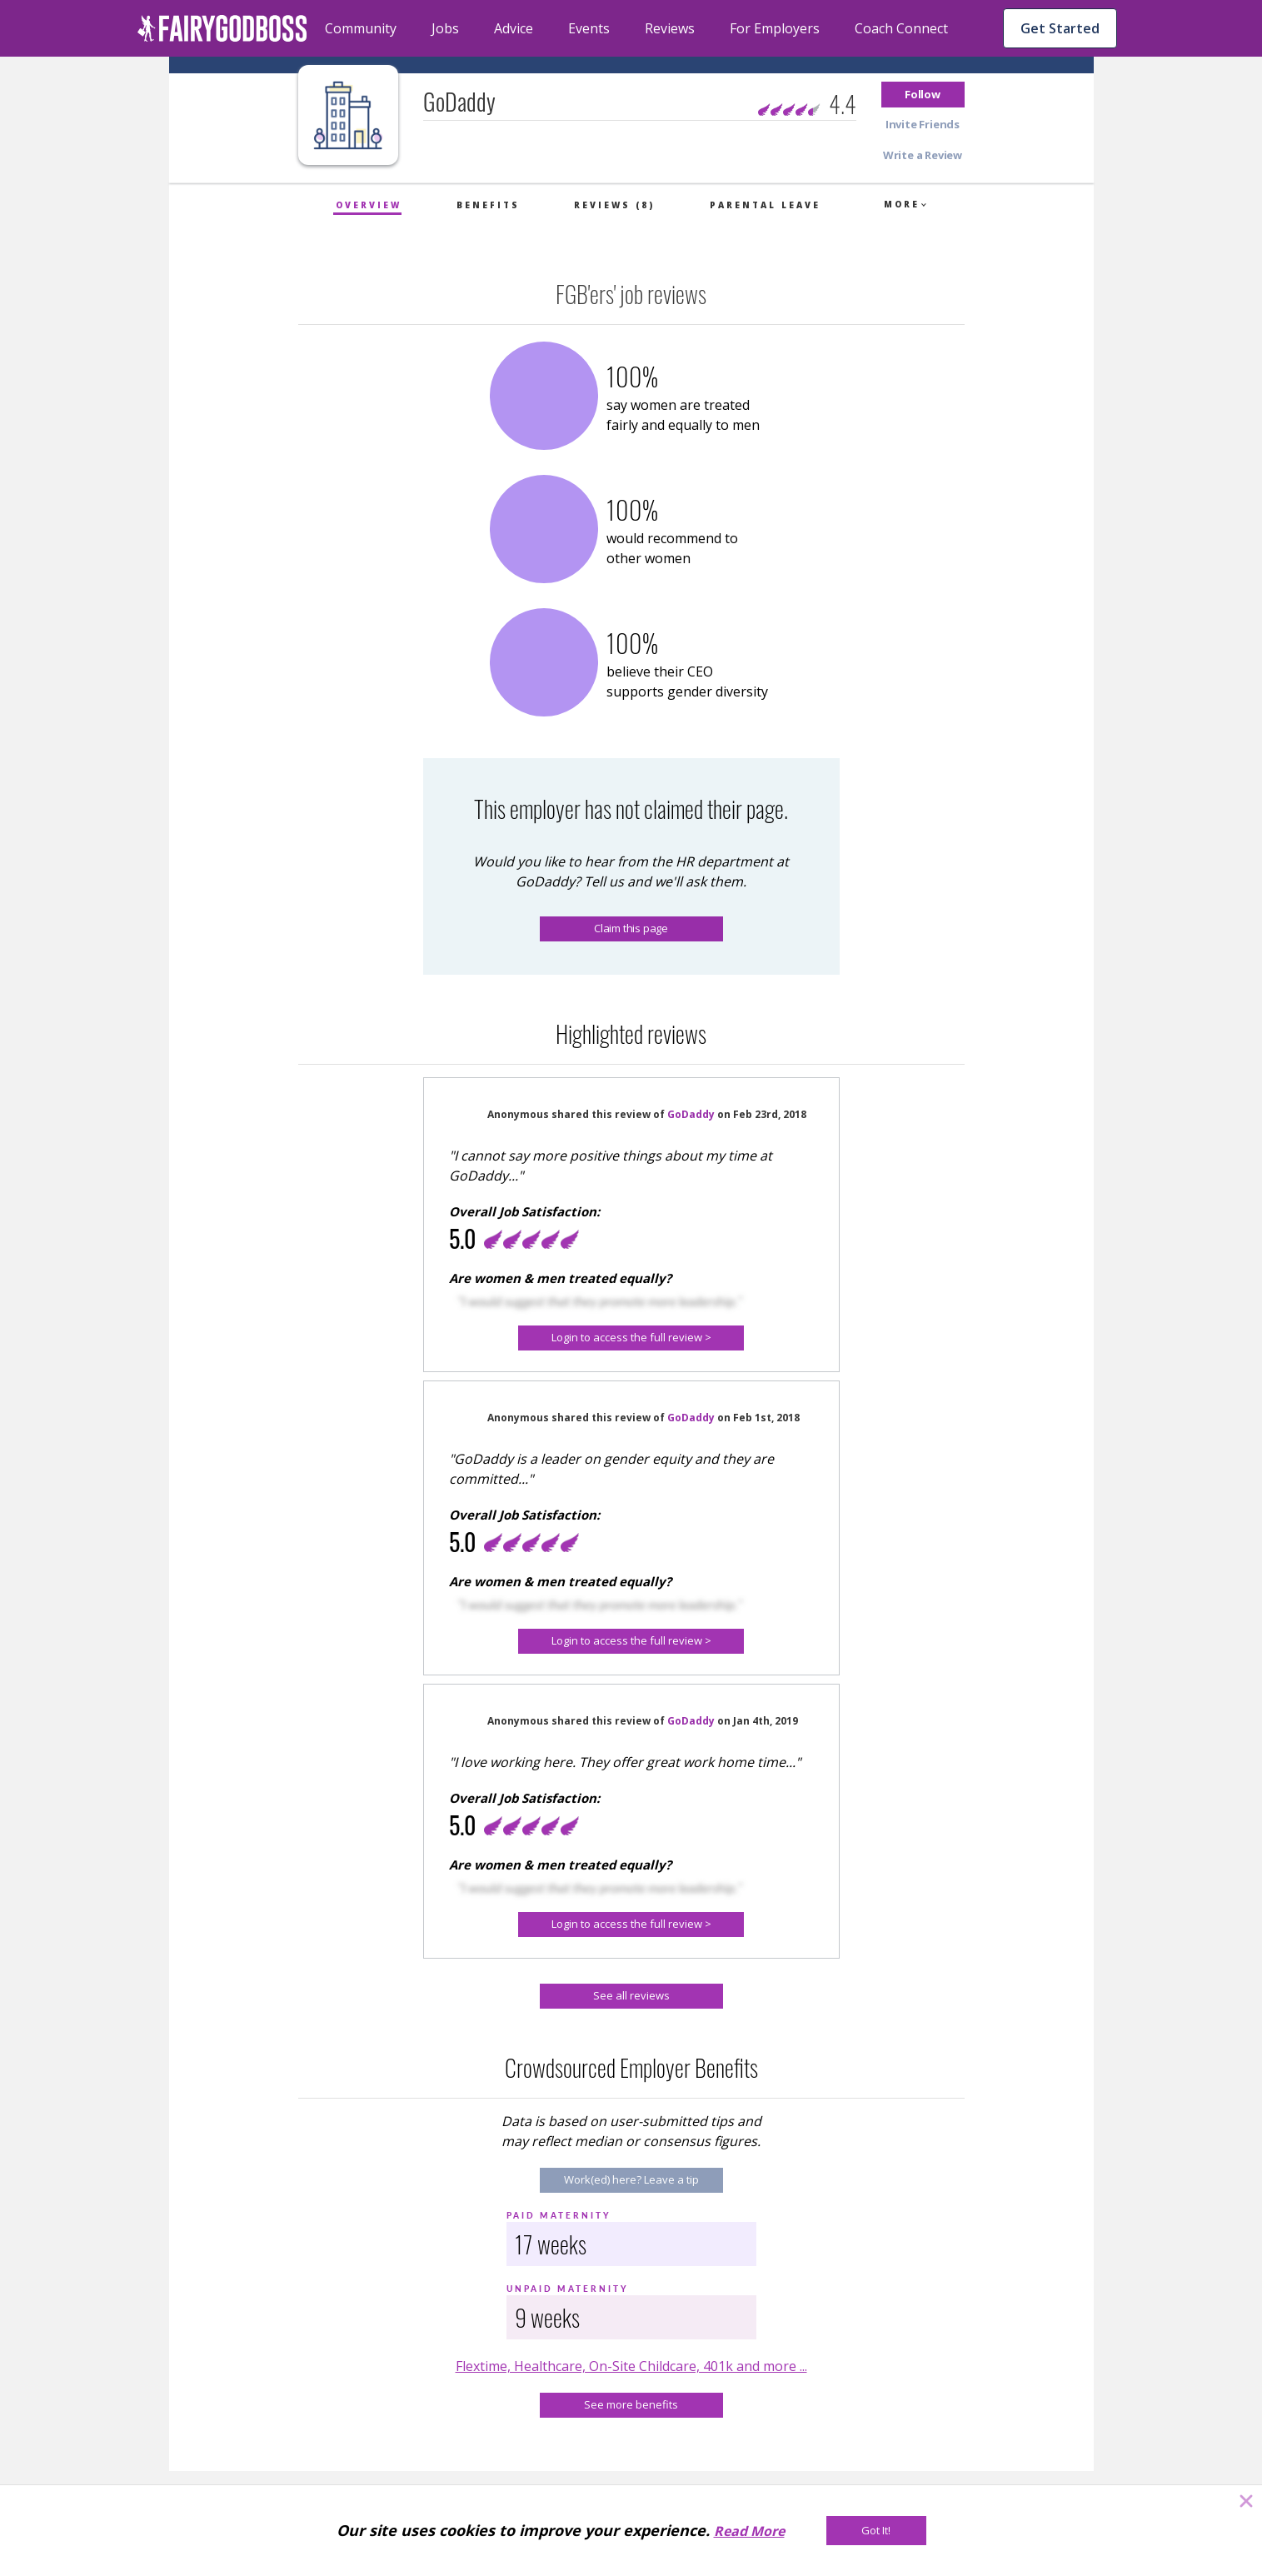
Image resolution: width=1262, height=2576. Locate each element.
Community (361, 28)
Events (589, 28)
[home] (222, 28)
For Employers (775, 28)
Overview (369, 205)
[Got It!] (876, 2530)
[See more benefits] (631, 2405)
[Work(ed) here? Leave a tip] (631, 2180)
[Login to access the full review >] (631, 1337)
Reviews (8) (614, 205)
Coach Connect (901, 28)
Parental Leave (765, 205)
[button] (923, 94)
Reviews (670, 28)
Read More (749, 2531)
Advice (513, 28)
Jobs (445, 28)
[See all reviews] (631, 1996)
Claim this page (631, 928)
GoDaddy (691, 1114)
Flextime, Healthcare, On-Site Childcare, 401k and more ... (631, 2366)
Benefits (488, 205)
